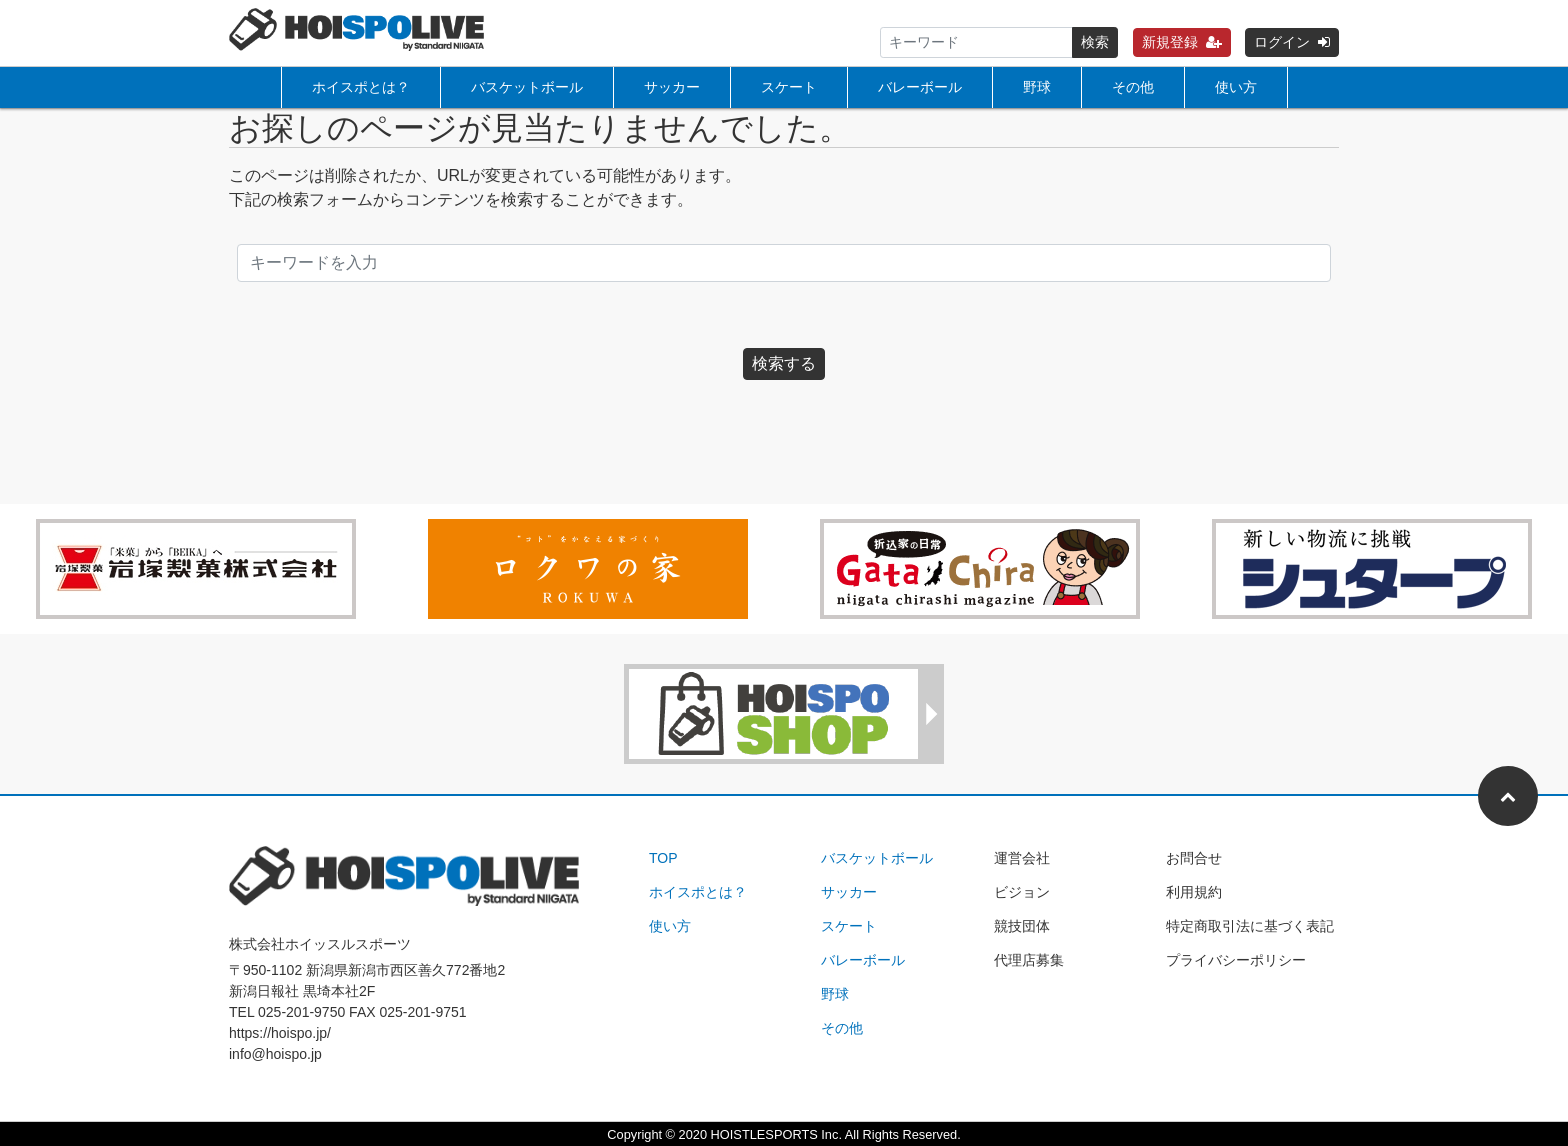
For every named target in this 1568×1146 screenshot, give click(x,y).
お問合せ (1194, 858)
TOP (663, 858)
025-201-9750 (301, 1012)
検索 (1095, 42)
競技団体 (1022, 926)
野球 (1037, 87)
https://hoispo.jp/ (280, 1033)
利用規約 (1194, 892)
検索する (784, 363)
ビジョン (1022, 892)
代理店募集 (1029, 960)
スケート (789, 87)
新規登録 (1182, 42)
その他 (1133, 87)
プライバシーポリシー (1236, 960)
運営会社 (1022, 858)
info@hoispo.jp (275, 1054)
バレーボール (920, 87)
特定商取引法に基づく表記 (1250, 926)
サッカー (672, 87)
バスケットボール (527, 87)
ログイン (1292, 42)
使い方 (1236, 87)
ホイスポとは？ (361, 87)
